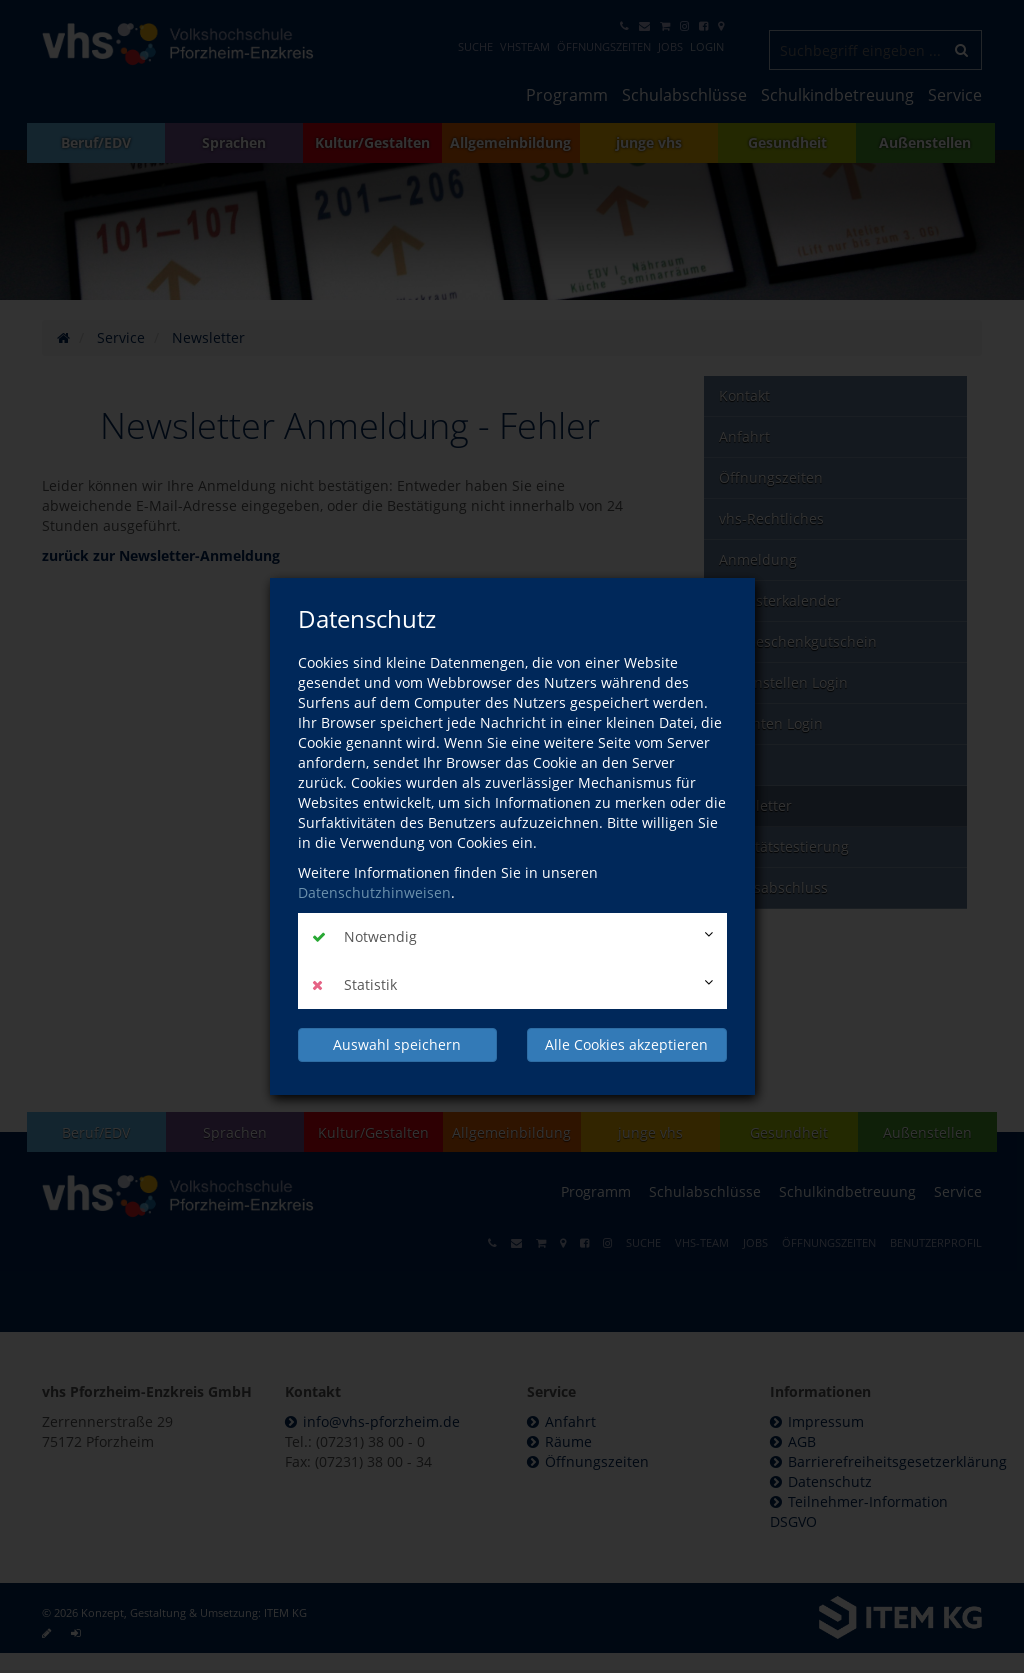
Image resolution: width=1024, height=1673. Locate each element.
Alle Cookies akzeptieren (626, 1044)
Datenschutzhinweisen (374, 892)
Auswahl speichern (397, 1044)
